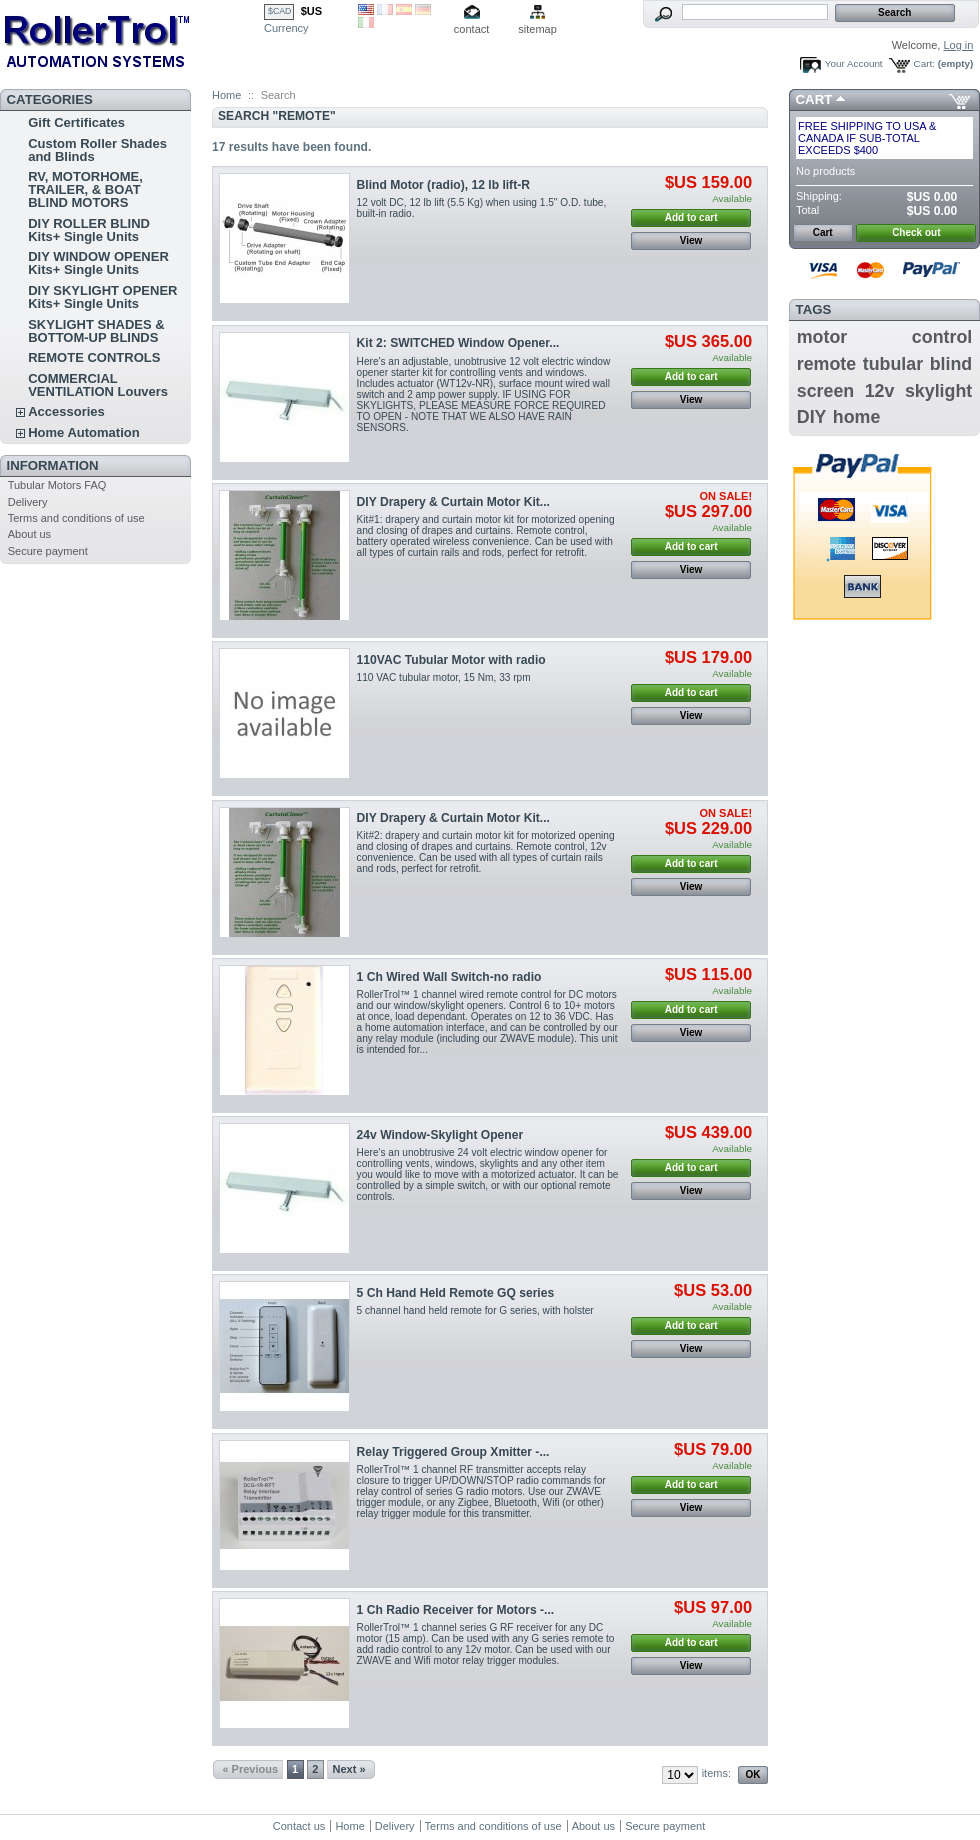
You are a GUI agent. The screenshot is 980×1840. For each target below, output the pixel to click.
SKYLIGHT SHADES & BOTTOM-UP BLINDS (96, 331)
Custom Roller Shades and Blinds (97, 150)
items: (716, 1773)
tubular (893, 364)
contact (471, 29)
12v (880, 391)
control (942, 337)
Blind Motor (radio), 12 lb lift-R (443, 185)
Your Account (854, 63)
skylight (938, 391)
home (857, 417)
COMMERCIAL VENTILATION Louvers (98, 385)
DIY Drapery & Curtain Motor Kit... (453, 502)
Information (53, 465)
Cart (814, 99)
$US (311, 11)
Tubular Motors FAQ (57, 485)
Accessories (66, 411)
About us (29, 534)
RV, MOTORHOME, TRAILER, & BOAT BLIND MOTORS (85, 189)
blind (951, 364)
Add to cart (691, 217)
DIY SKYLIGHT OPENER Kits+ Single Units (102, 297)
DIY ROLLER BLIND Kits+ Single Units (89, 230)
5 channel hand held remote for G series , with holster (475, 1310)
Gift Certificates (76, 122)
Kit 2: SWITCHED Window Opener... (458, 343)
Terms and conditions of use (76, 518)
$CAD (279, 11)
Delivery (28, 502)
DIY (812, 417)
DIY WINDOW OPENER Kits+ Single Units (98, 263)
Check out (916, 232)
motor (822, 337)
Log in (958, 45)
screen (825, 391)
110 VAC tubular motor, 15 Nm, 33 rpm (444, 677)
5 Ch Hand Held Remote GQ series (456, 1293)
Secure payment (48, 551)
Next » (349, 1769)
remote (826, 364)
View (691, 240)
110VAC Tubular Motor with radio (451, 660)
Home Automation (83, 432)
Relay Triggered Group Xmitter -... (453, 1452)
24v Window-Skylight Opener (440, 1135)
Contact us (299, 1826)
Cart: (924, 63)
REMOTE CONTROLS (94, 357)
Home (226, 95)
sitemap (537, 29)
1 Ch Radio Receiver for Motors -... (456, 1610)
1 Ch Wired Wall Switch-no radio (449, 977)
